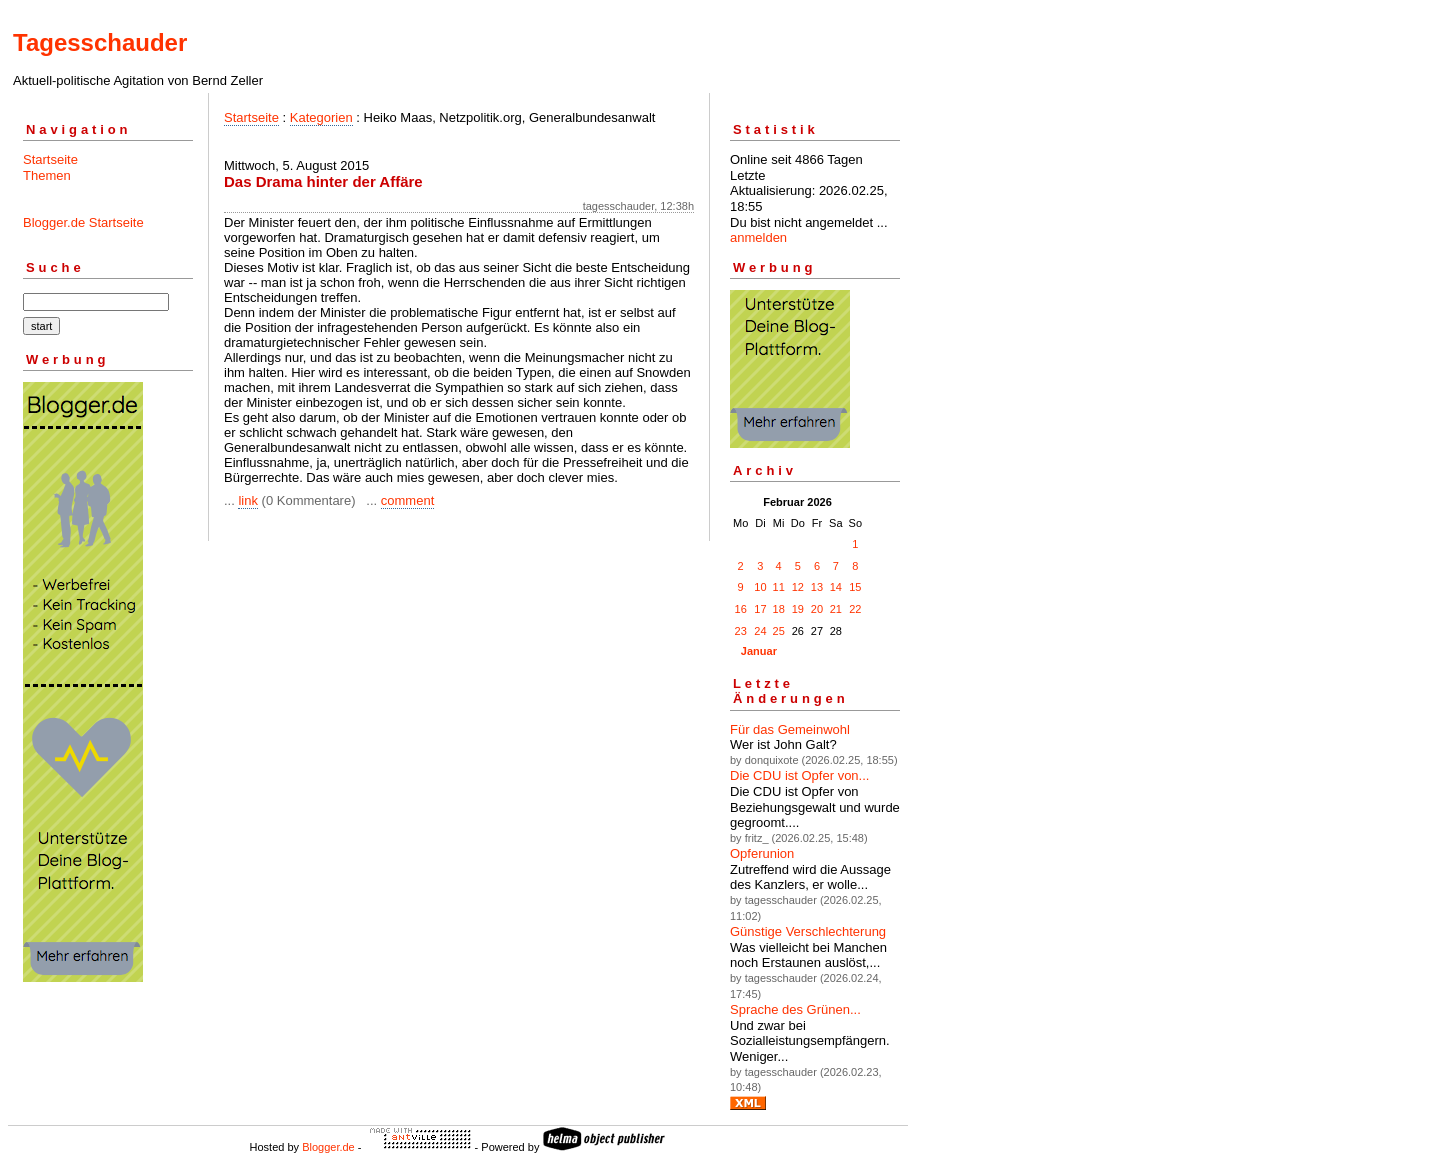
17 (760, 609)
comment (407, 500)
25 (779, 631)
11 (779, 587)
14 (836, 587)
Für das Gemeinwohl (790, 729)
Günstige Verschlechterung (808, 931)
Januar (759, 651)
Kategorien (321, 117)
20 (817, 609)
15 (855, 587)
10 (760, 587)
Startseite (50, 159)
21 (836, 609)
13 (817, 587)
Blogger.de (328, 1147)
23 (741, 631)
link (248, 500)
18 (779, 609)
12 (798, 587)
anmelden (758, 237)
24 (760, 631)
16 (741, 609)
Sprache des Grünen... (795, 1009)
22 (855, 609)
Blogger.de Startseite (83, 222)
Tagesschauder (100, 42)
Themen (47, 175)
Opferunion (762, 853)
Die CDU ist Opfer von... (799, 775)
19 (798, 609)
